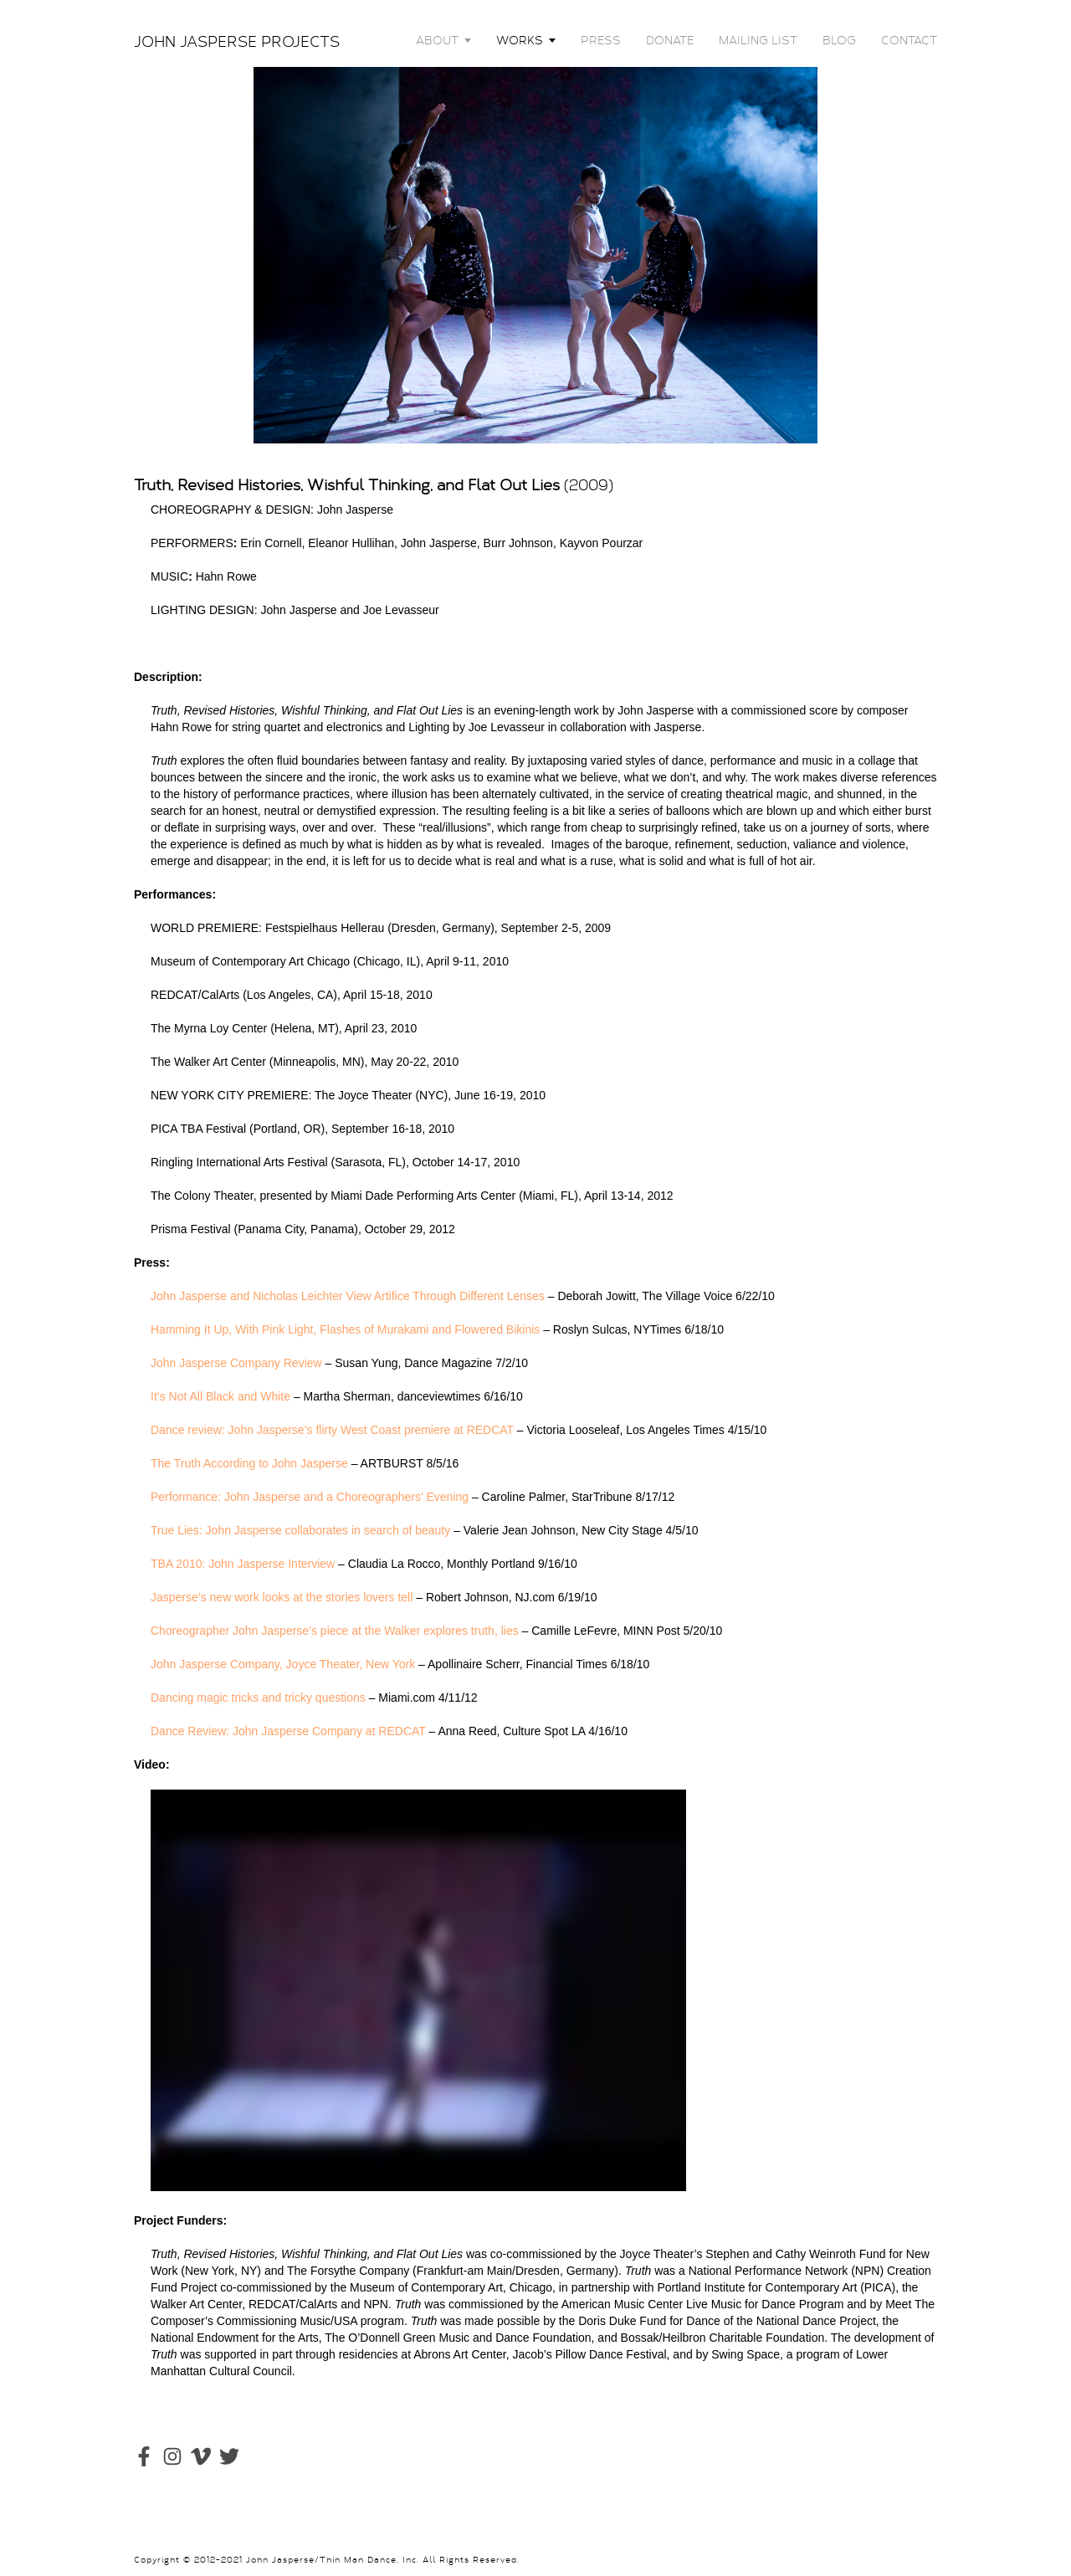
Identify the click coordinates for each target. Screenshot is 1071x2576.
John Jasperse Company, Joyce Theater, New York (283, 1664)
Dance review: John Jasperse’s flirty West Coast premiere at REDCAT (332, 1430)
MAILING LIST (758, 40)
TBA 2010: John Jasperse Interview (243, 1563)
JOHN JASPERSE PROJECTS (237, 41)
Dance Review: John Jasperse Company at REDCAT (288, 1731)
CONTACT (909, 40)
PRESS (601, 40)
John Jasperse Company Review (236, 1363)
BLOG (839, 40)
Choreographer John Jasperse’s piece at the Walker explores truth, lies (335, 1630)
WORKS (519, 40)
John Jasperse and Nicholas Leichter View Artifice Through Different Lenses (348, 1296)
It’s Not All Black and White (220, 1396)
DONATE (670, 40)
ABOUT (437, 40)
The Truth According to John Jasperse (249, 1463)
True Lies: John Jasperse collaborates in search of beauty (300, 1530)
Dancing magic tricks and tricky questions (258, 1697)
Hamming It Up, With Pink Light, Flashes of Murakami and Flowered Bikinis (345, 1329)
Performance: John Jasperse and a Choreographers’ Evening (310, 1496)
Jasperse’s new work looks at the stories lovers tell (282, 1597)
